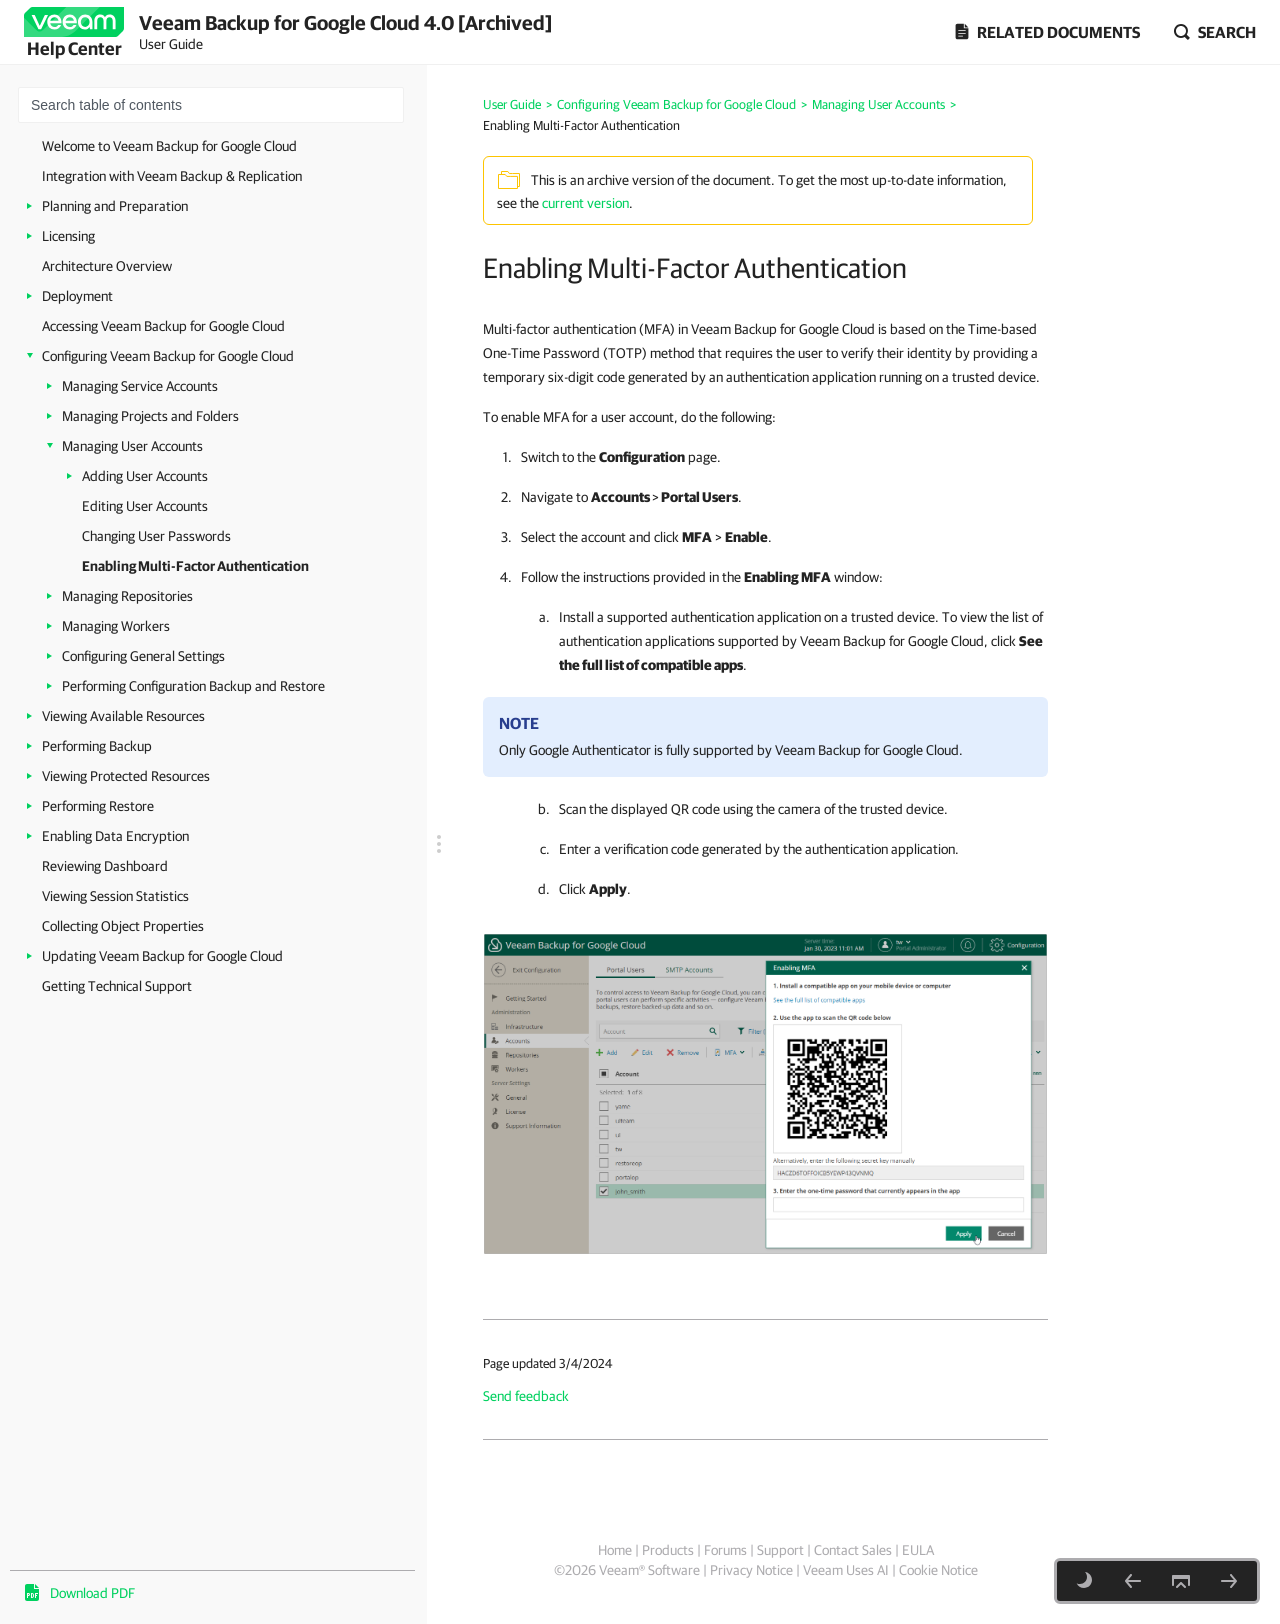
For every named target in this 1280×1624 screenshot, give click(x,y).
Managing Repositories (127, 596)
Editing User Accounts (145, 506)
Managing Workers (116, 626)
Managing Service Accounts (140, 386)
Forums (725, 1550)
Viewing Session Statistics (115, 896)
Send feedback (526, 1396)
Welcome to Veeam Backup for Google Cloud (169, 146)
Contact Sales (853, 1550)
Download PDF (92, 1593)
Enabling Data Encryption (115, 836)
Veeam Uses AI (846, 1570)
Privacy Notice (751, 1570)
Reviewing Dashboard (105, 866)
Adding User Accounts (145, 476)
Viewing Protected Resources (126, 776)
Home (615, 1550)
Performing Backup (97, 746)
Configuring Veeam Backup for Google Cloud (168, 356)
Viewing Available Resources (123, 716)
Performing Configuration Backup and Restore (193, 686)
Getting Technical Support (117, 986)
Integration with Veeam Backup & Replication (172, 176)
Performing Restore (98, 806)
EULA (918, 1550)
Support (780, 1550)
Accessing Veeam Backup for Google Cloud (163, 326)
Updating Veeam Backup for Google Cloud (162, 956)
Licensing (68, 236)
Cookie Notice (938, 1570)
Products (668, 1550)
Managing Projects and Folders (150, 416)
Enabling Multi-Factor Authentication (195, 566)
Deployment (77, 296)
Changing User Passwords (156, 536)
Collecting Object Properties (123, 926)
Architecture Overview (107, 266)
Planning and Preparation (115, 206)
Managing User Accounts (132, 446)
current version (585, 203)
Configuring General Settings (143, 656)
